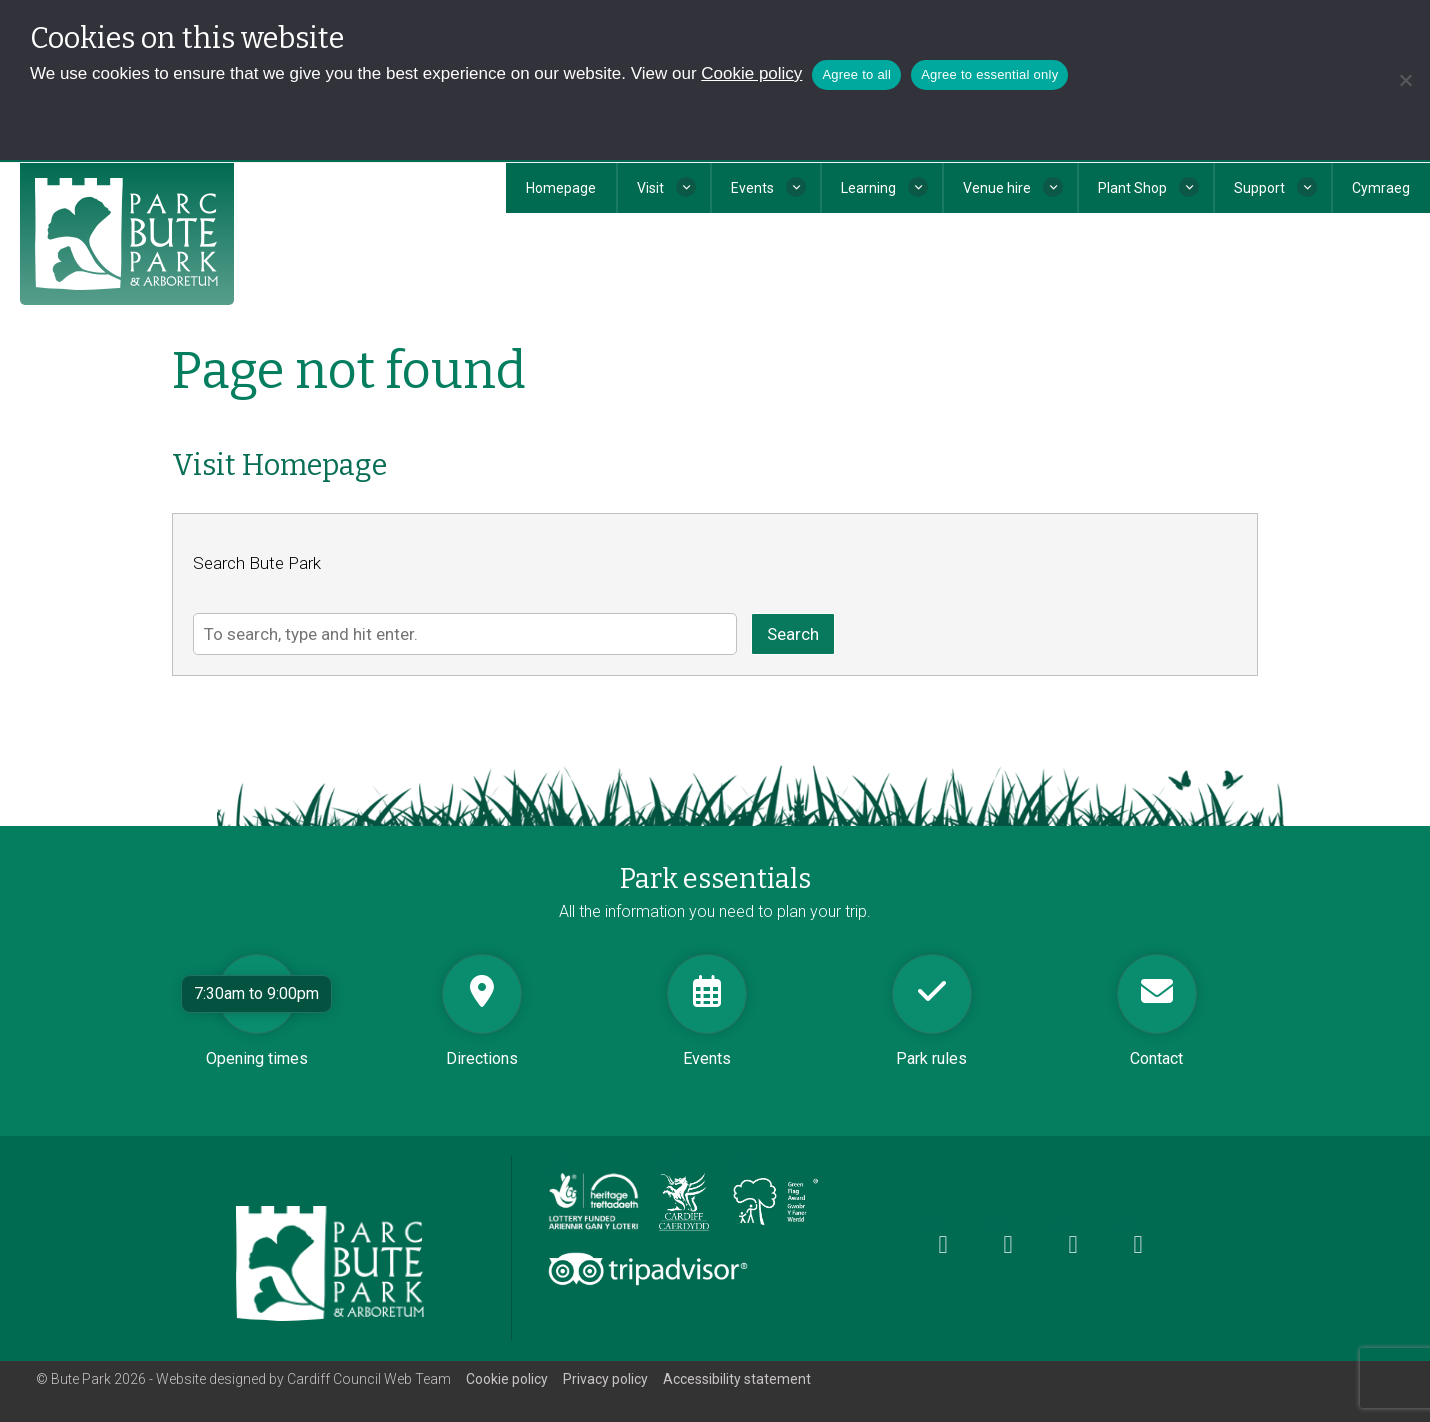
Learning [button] (868, 188)
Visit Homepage (279, 465)
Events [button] (752, 188)
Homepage (561, 188)
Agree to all (856, 74)
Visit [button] (650, 188)
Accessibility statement (737, 1379)
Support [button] (1259, 188)
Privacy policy (605, 1379)
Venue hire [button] (997, 188)
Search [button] (793, 634)
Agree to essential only (989, 74)
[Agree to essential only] (1405, 80)
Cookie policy (751, 73)
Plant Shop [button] (1132, 188)
